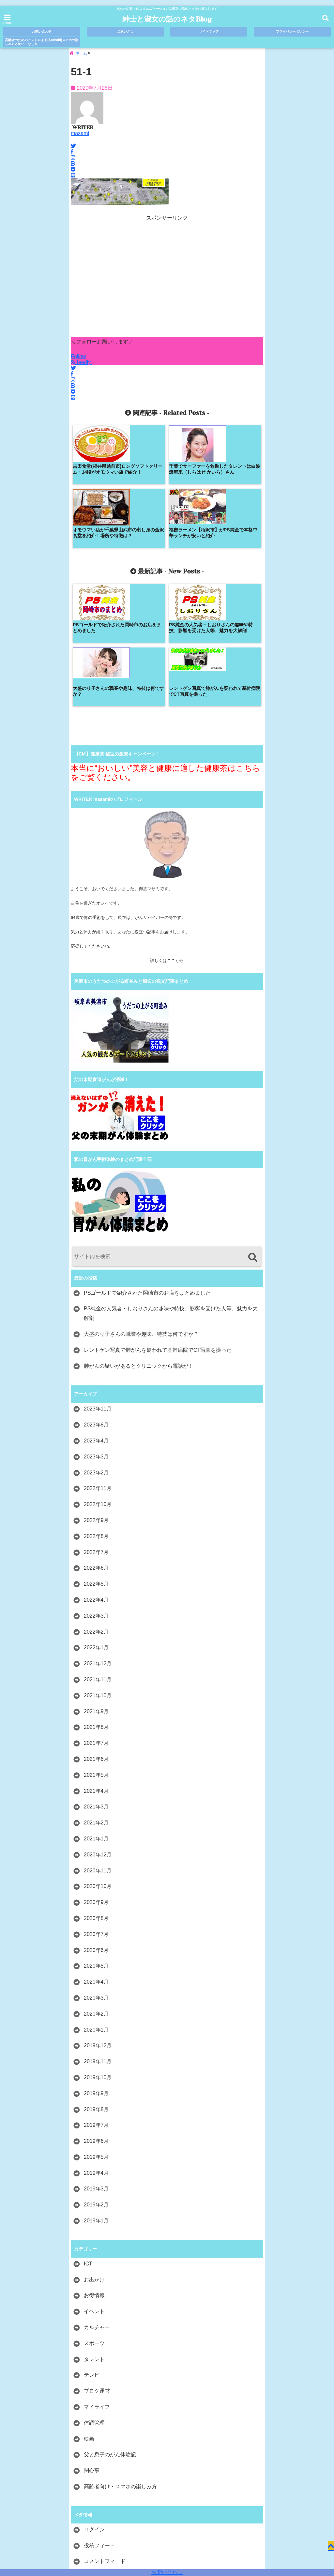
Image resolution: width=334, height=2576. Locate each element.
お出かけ (94, 2156)
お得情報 (94, 2172)
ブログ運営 (97, 2268)
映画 (89, 2316)
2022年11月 (98, 1365)
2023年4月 (96, 1317)
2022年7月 (96, 1429)
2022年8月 (96, 1413)
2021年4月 (96, 1668)
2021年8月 (96, 1604)
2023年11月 (98, 1285)
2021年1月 (96, 1715)
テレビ (91, 2252)
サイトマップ (209, 31)
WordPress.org (101, 2454)
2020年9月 (96, 1779)
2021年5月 (96, 1652)
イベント (94, 2188)
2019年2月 (96, 2081)
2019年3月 (96, 2065)
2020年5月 (96, 1843)
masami (80, 135)
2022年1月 (96, 1524)
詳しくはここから (167, 837)
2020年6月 (96, 1827)
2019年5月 (96, 2034)
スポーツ (94, 2220)
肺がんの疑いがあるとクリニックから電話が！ (138, 1243)
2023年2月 (96, 1349)
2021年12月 (98, 1540)
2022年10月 (98, 1381)
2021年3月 (96, 1683)
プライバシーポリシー (292, 31)
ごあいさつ (125, 31)
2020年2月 (96, 1891)
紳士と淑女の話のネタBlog (167, 19)
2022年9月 (96, 1397)
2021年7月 (96, 1620)
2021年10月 (98, 1572)
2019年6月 (96, 2018)
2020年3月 (96, 1875)
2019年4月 (96, 2050)
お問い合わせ (167, 2572)
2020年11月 (98, 1747)
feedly (81, 364)
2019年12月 (98, 1922)
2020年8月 (96, 1795)
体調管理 (94, 2300)
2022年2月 (96, 1509)
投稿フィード (99, 2422)
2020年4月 (96, 1859)
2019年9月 (96, 1970)
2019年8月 (96, 1986)
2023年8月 (96, 1301)
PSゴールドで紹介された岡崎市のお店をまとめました (147, 1170)
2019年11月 (98, 1938)
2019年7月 (96, 2002)
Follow (78, 358)
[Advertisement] (167, 281)
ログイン (94, 2406)
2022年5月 (96, 1461)
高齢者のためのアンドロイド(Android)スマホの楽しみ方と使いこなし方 (41, 42)
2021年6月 (96, 1636)
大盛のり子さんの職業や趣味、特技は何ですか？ (141, 1211)
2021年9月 (96, 1588)
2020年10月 (98, 1763)
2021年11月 (98, 1556)
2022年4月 (96, 1477)
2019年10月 (98, 1954)
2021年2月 (96, 1699)
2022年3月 (96, 1493)
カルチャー (97, 2204)
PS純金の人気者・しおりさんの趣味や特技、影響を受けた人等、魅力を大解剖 (171, 1190)
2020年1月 (96, 1906)
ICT (88, 2140)
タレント (94, 2236)
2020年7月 (96, 1811)
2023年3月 (96, 1333)
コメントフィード (105, 2438)
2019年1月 (96, 2097)
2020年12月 (98, 1731)
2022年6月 (96, 1445)
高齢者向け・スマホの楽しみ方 (120, 2363)
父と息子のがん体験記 (110, 2331)
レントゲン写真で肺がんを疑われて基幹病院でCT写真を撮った (158, 1227)
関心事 (91, 2347)
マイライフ (97, 2284)
